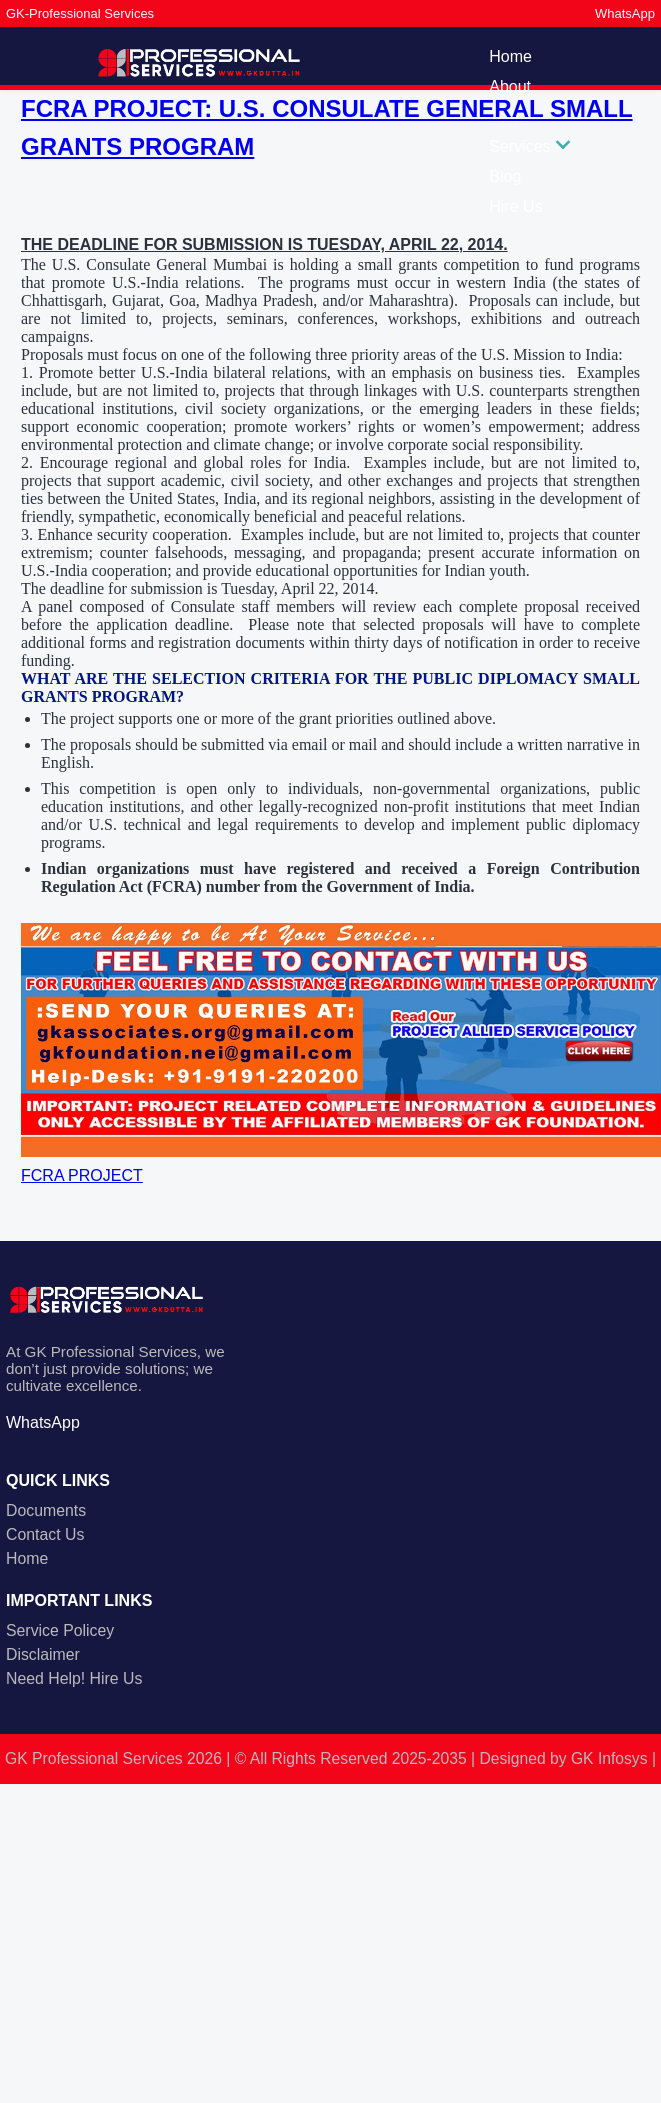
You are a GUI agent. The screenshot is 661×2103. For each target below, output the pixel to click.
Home (510, 56)
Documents (46, 1510)
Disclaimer (43, 1654)
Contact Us (45, 1534)
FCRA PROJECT (82, 1175)
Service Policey (60, 1630)
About (510, 86)
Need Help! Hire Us (74, 1678)
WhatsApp (625, 13)
